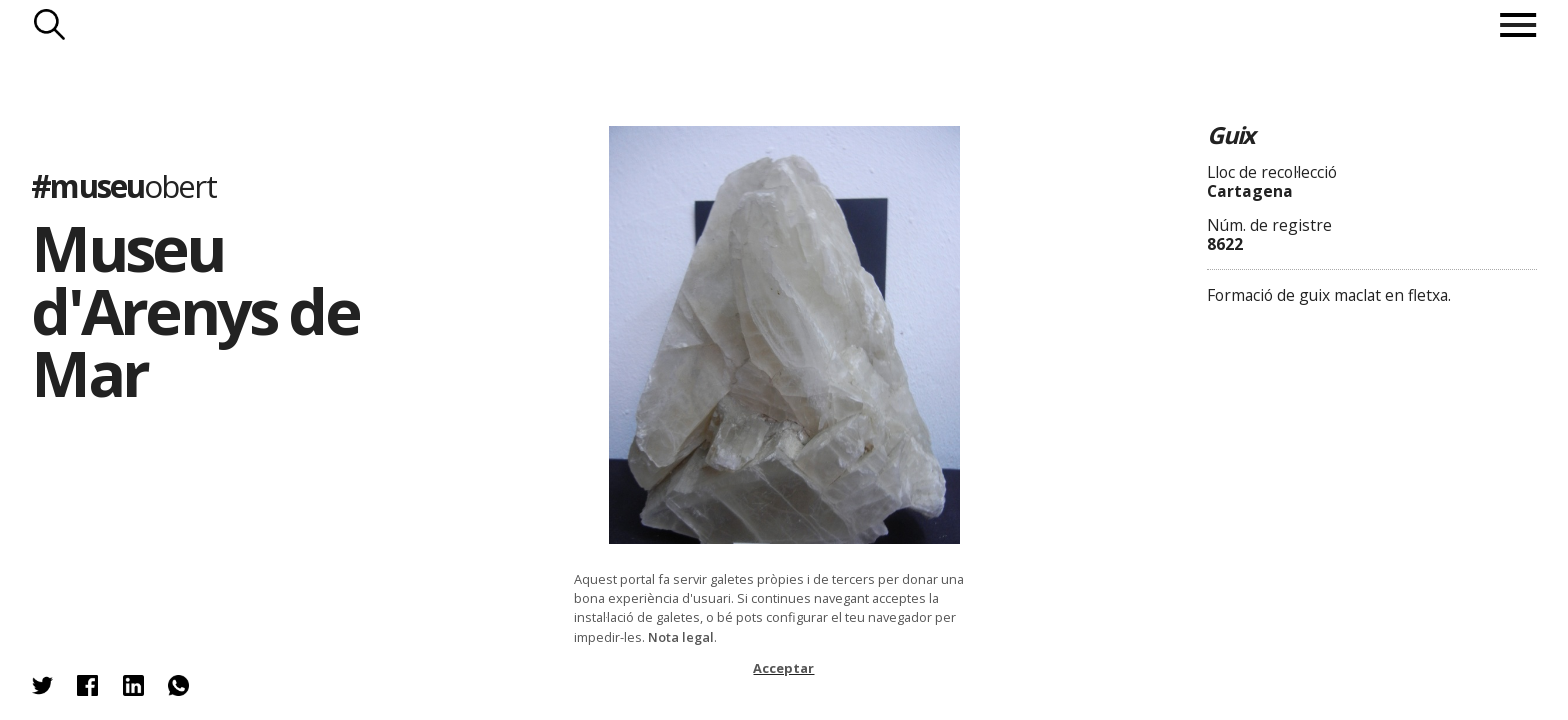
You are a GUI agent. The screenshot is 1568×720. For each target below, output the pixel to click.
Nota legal (681, 637)
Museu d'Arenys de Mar (195, 310)
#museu (123, 185)
